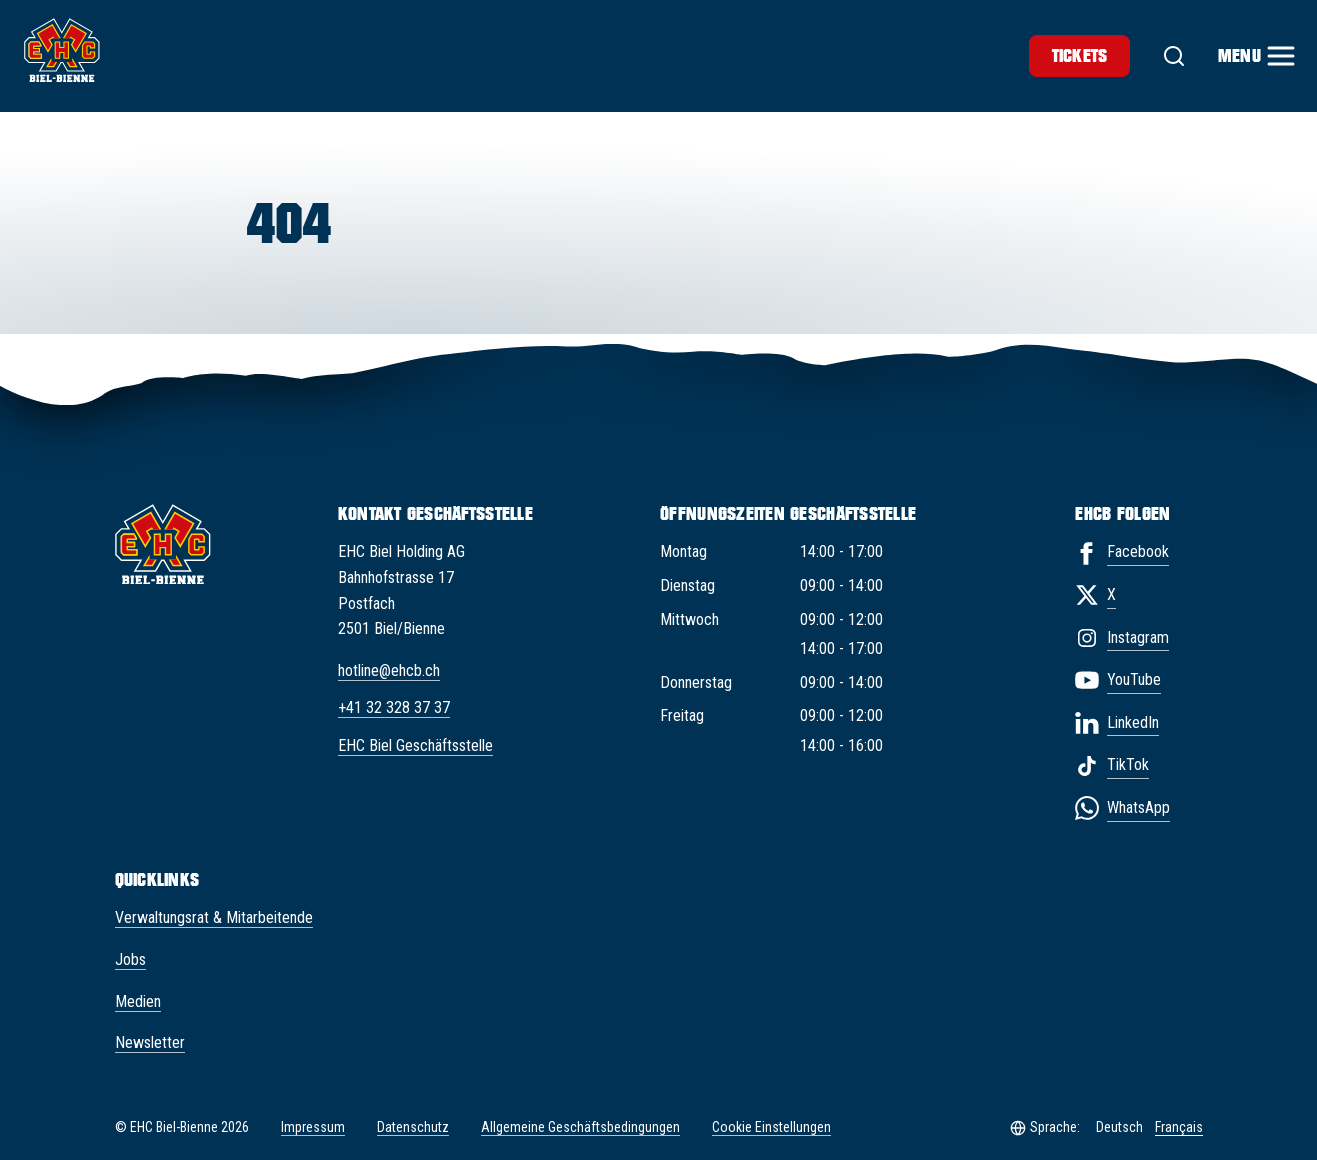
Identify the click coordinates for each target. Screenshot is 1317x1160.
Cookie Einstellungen (771, 1127)
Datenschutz (413, 1127)
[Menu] (1255, 56)
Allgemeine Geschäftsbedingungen (580, 1127)
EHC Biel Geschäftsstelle (415, 745)
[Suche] (1174, 56)
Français (1179, 1127)
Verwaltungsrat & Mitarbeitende (214, 917)
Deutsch (1119, 1127)
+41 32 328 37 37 (394, 707)
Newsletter (150, 1042)
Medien (138, 1001)
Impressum (313, 1127)
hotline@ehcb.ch (389, 670)
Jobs (130, 959)
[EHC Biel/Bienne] (62, 50)
